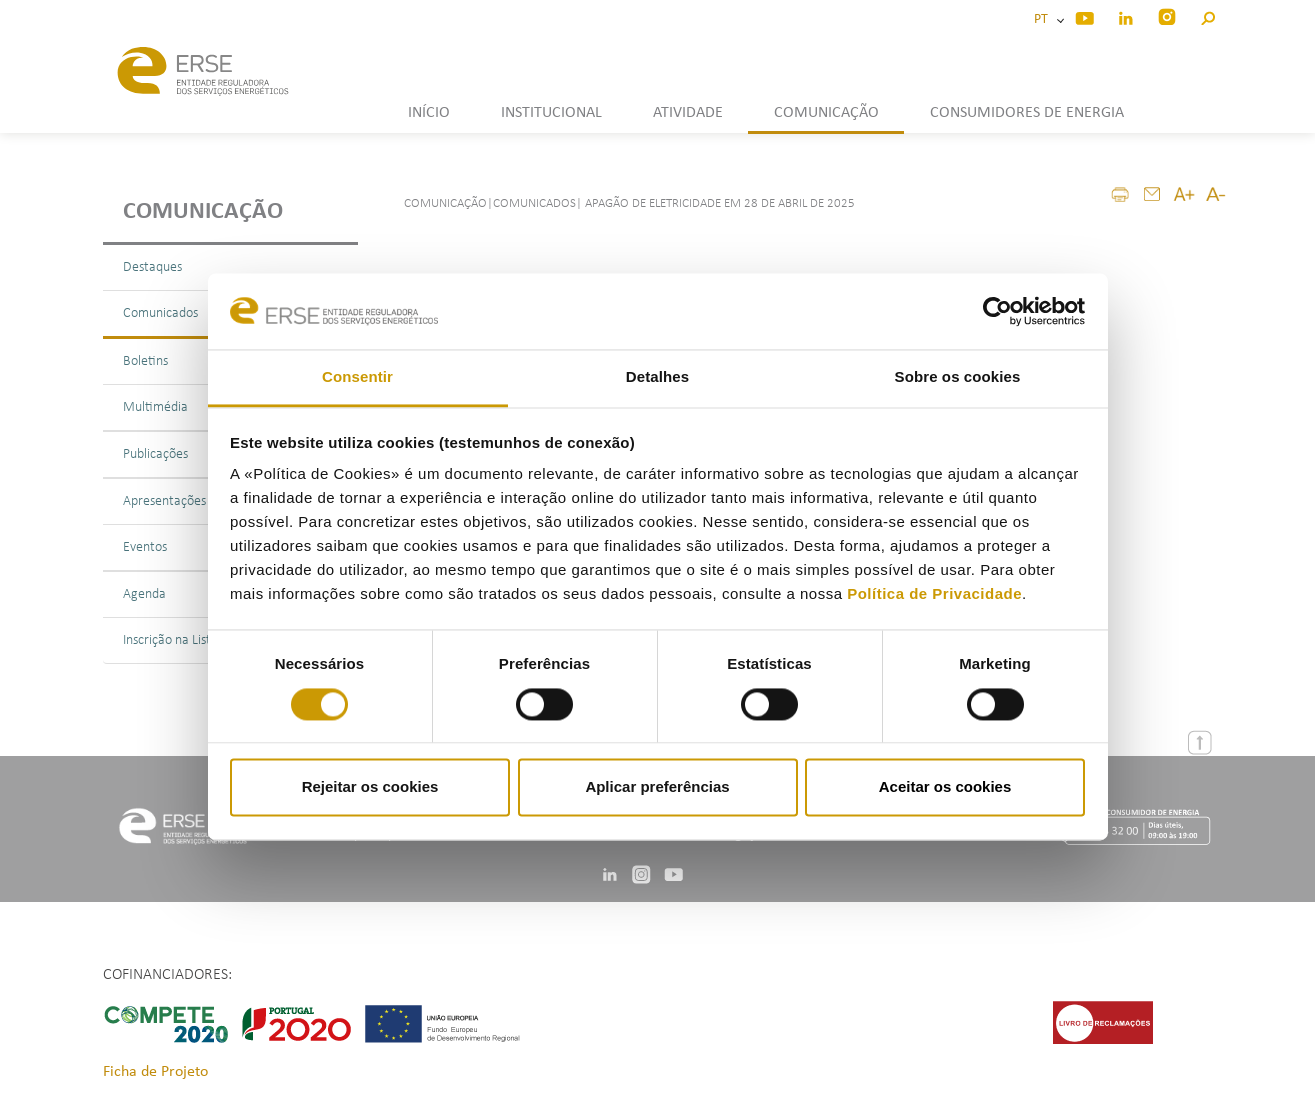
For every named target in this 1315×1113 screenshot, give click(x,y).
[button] (1207, 15)
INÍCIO (429, 113)
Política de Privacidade (934, 594)
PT (1044, 19)
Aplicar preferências (657, 787)
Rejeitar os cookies (370, 787)
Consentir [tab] (357, 377)
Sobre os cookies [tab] (958, 377)
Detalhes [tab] (657, 377)
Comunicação (203, 212)
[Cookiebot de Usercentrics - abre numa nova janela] (997, 311)
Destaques (152, 267)
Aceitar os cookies (945, 787)
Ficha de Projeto (155, 1072)
